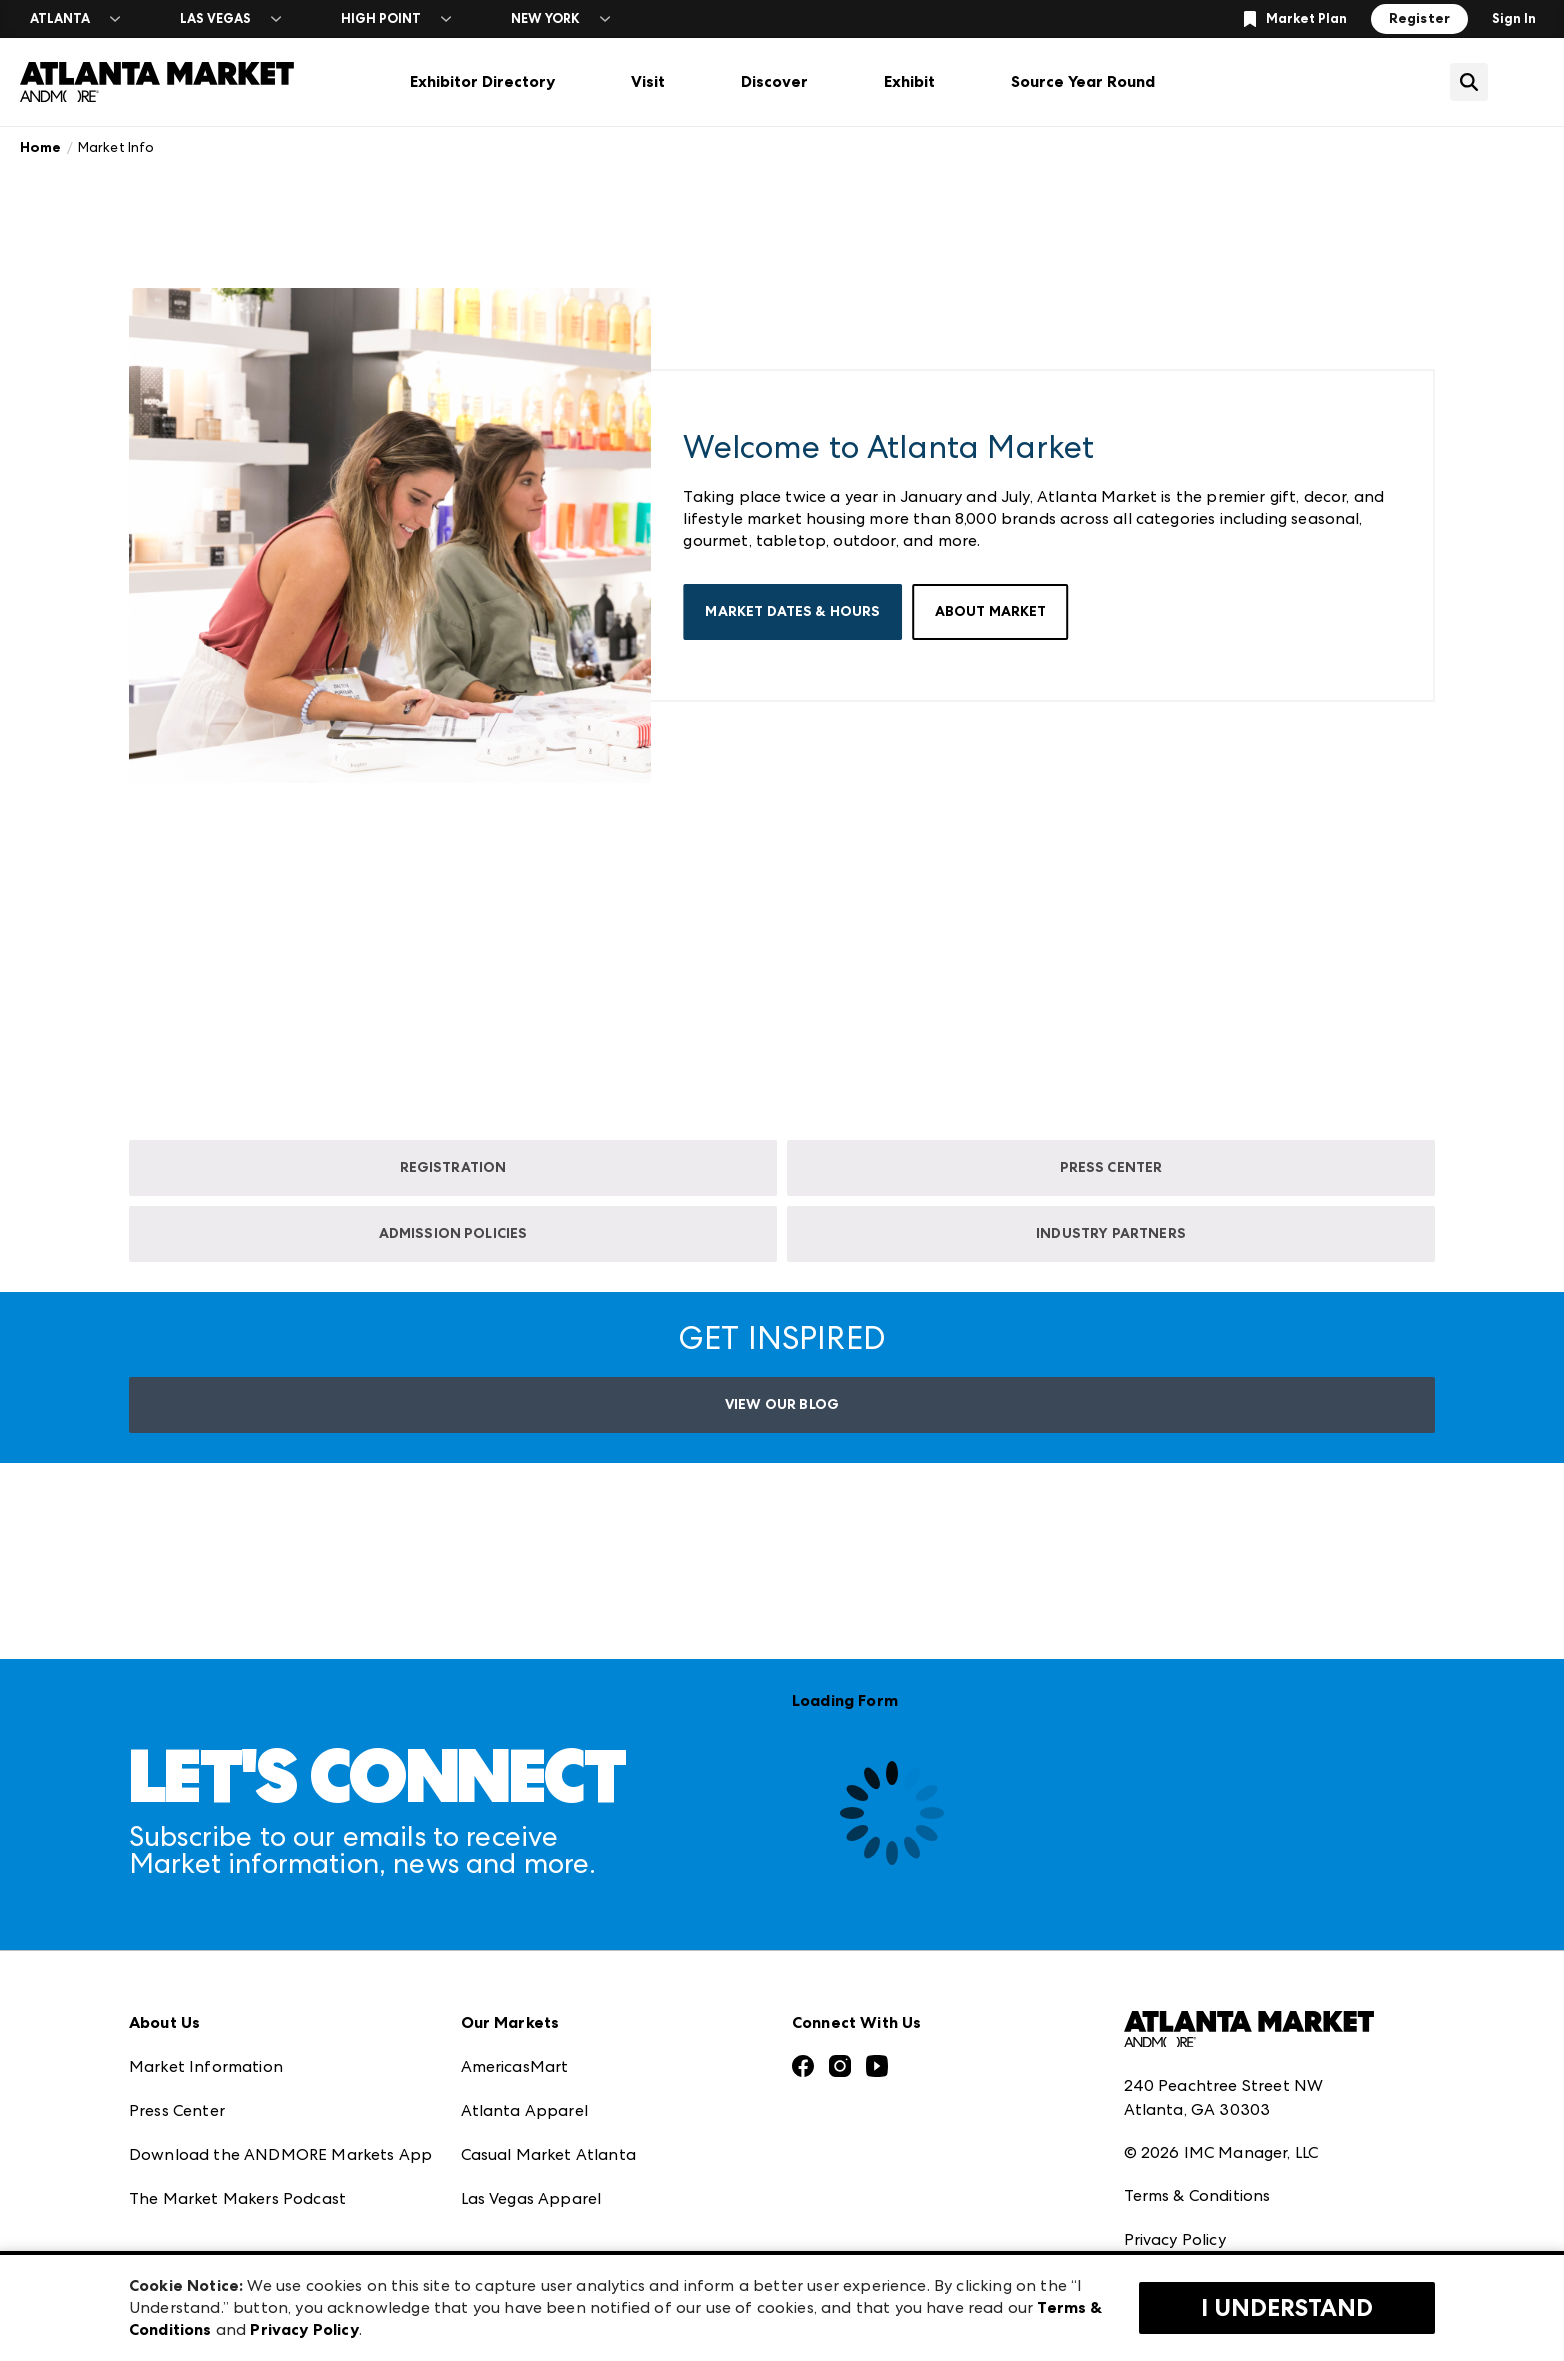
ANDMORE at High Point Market (585, 2200)
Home (41, 147)
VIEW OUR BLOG (782, 1404)
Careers (158, 2244)
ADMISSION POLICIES (453, 1233)
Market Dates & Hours (792, 611)
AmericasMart (515, 1980)
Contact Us (172, 2200)
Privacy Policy (1175, 2154)
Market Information (206, 1980)
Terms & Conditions (1197, 2110)
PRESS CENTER (1111, 1167)
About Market (991, 611)
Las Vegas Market (528, 2156)
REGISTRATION (453, 1167)
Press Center (177, 2024)
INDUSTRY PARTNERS (1111, 1233)
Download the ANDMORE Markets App (280, 2068)
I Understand (1287, 2308)
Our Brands (172, 2156)
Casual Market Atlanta (548, 2068)
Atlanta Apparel (524, 2024)
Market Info (116, 147)
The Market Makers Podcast (237, 2112)
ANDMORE (502, 2244)
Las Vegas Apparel (531, 2112)
